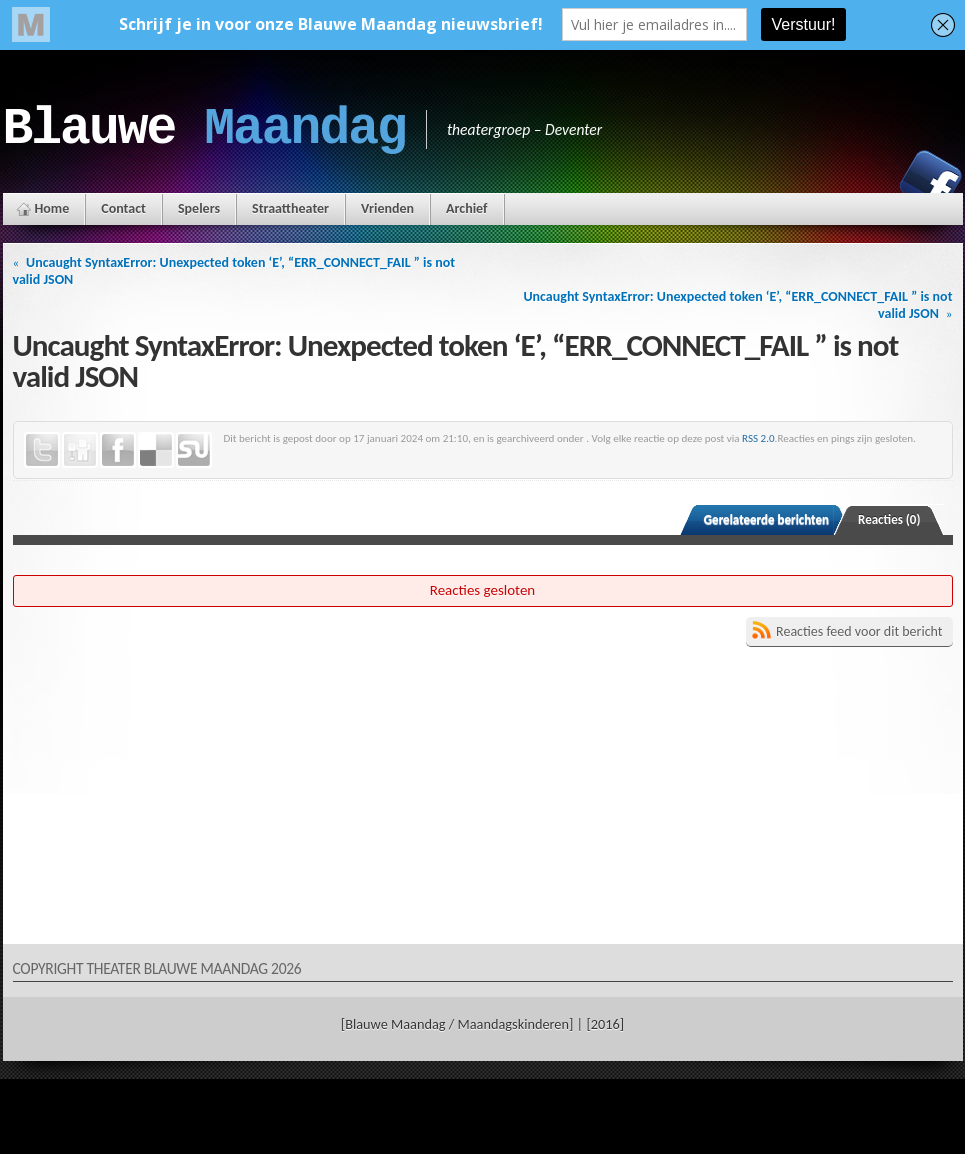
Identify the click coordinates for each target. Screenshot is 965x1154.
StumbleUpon (194, 450)
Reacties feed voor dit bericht (859, 631)
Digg (80, 450)
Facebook (931, 181)
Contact (123, 208)
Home (52, 208)
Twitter (42, 450)
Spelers (199, 208)
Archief (466, 208)
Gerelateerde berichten (766, 519)
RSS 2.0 (758, 438)
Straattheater (290, 208)
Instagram (862, 181)
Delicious (156, 450)
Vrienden (387, 208)
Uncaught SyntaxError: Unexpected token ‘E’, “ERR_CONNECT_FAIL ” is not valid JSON (234, 271)
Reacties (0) (889, 519)
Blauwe (204, 129)
